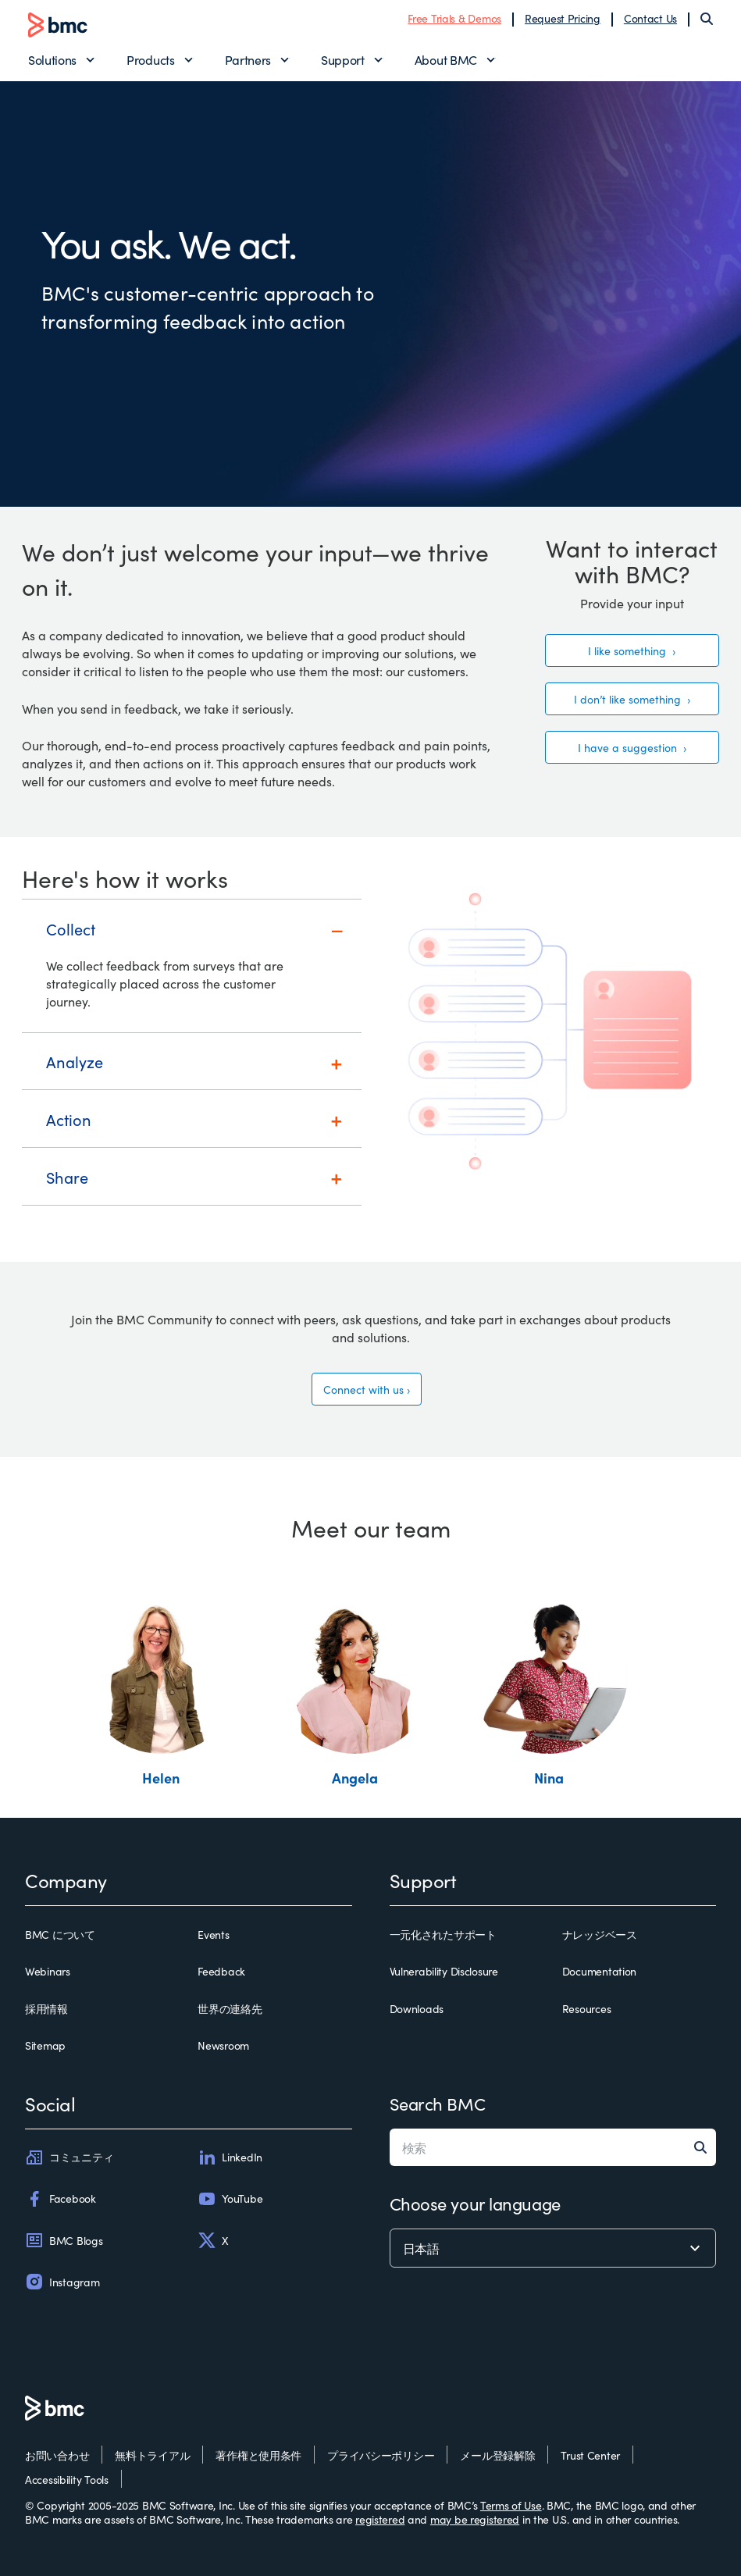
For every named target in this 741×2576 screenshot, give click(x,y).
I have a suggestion (629, 747)
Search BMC (438, 2103)
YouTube (230, 2198)
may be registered (474, 2519)
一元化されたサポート (443, 1935)
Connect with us (363, 1389)
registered (379, 2519)
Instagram (62, 2281)
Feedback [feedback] (221, 1972)
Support (343, 59)
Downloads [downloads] (417, 2009)
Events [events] (213, 1935)
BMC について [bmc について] (60, 1935)
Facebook (60, 2198)
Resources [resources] (586, 2009)
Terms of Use (511, 2505)
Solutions (52, 59)
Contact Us (650, 18)
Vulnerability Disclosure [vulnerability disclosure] (444, 1972)
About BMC (446, 59)
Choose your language (475, 2203)
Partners (248, 59)
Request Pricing (562, 18)
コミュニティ (69, 2157)
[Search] (706, 18)
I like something (628, 650)
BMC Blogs (63, 2240)
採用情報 (46, 2009)
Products (150, 59)
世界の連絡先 (230, 2009)
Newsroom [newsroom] (223, 2046)
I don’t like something (629, 699)
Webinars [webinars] (47, 1972)
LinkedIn (230, 2157)
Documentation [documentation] (599, 1972)
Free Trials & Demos (454, 18)
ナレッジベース (599, 1935)
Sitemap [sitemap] (45, 2046)
